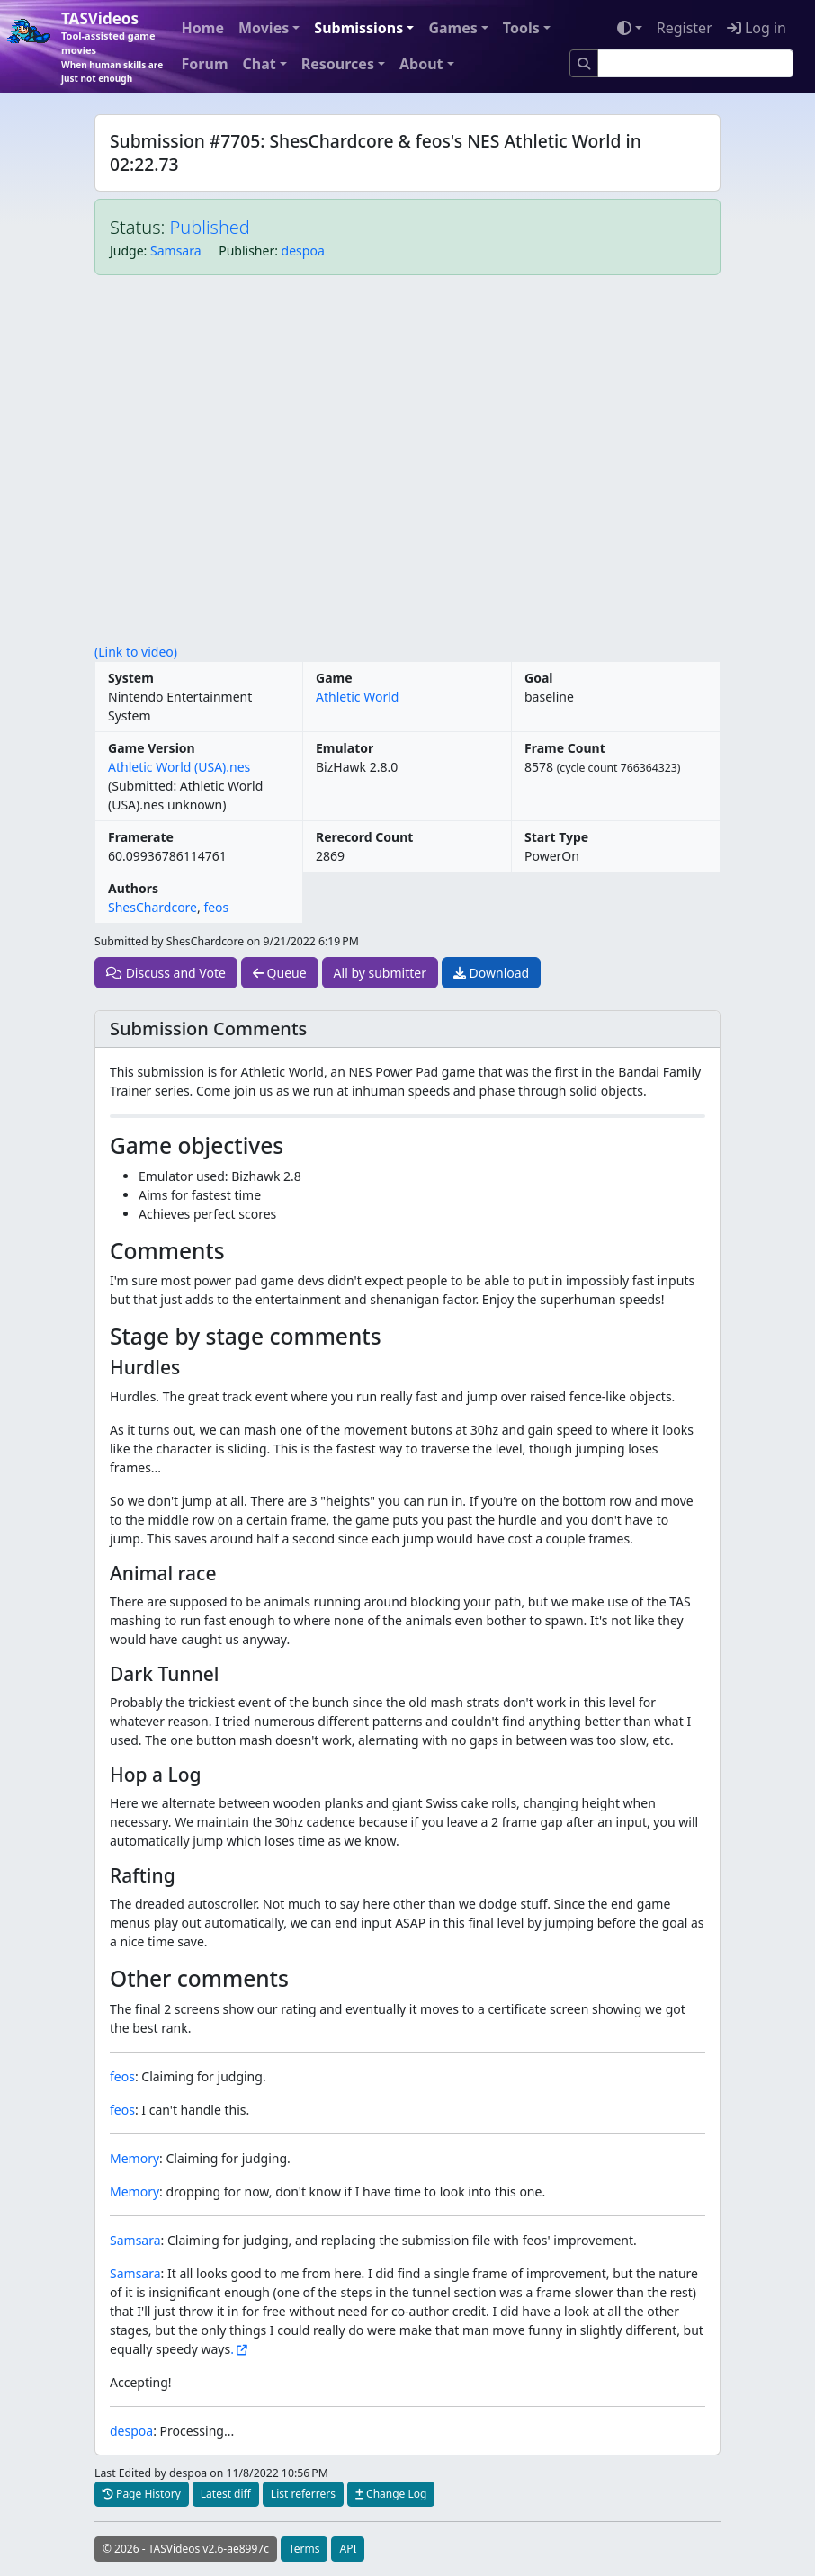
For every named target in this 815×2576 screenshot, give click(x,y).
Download (491, 972)
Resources (337, 64)
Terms (304, 2548)
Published (210, 227)
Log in (756, 28)
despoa (303, 250)
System (131, 677)
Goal (538, 677)
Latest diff (226, 2493)
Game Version (151, 747)
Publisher (246, 250)
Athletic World (357, 696)
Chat (258, 64)
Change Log (390, 2493)
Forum (205, 64)
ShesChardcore (152, 907)
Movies (263, 28)
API (347, 2548)
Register (684, 28)
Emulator (344, 747)
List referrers (303, 2493)
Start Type (556, 836)
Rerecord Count (364, 836)
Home (203, 28)
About (421, 64)
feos (215, 907)
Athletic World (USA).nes (179, 766)
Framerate (141, 836)
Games (452, 28)
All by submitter (380, 972)
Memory (134, 2158)
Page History (142, 2493)
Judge (127, 250)
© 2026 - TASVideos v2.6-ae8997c (186, 2548)
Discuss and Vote (166, 972)
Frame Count (564, 747)
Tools (521, 28)
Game (334, 677)
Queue (280, 972)
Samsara (176, 250)
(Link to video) (135, 651)
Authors (133, 888)
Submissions (358, 28)
